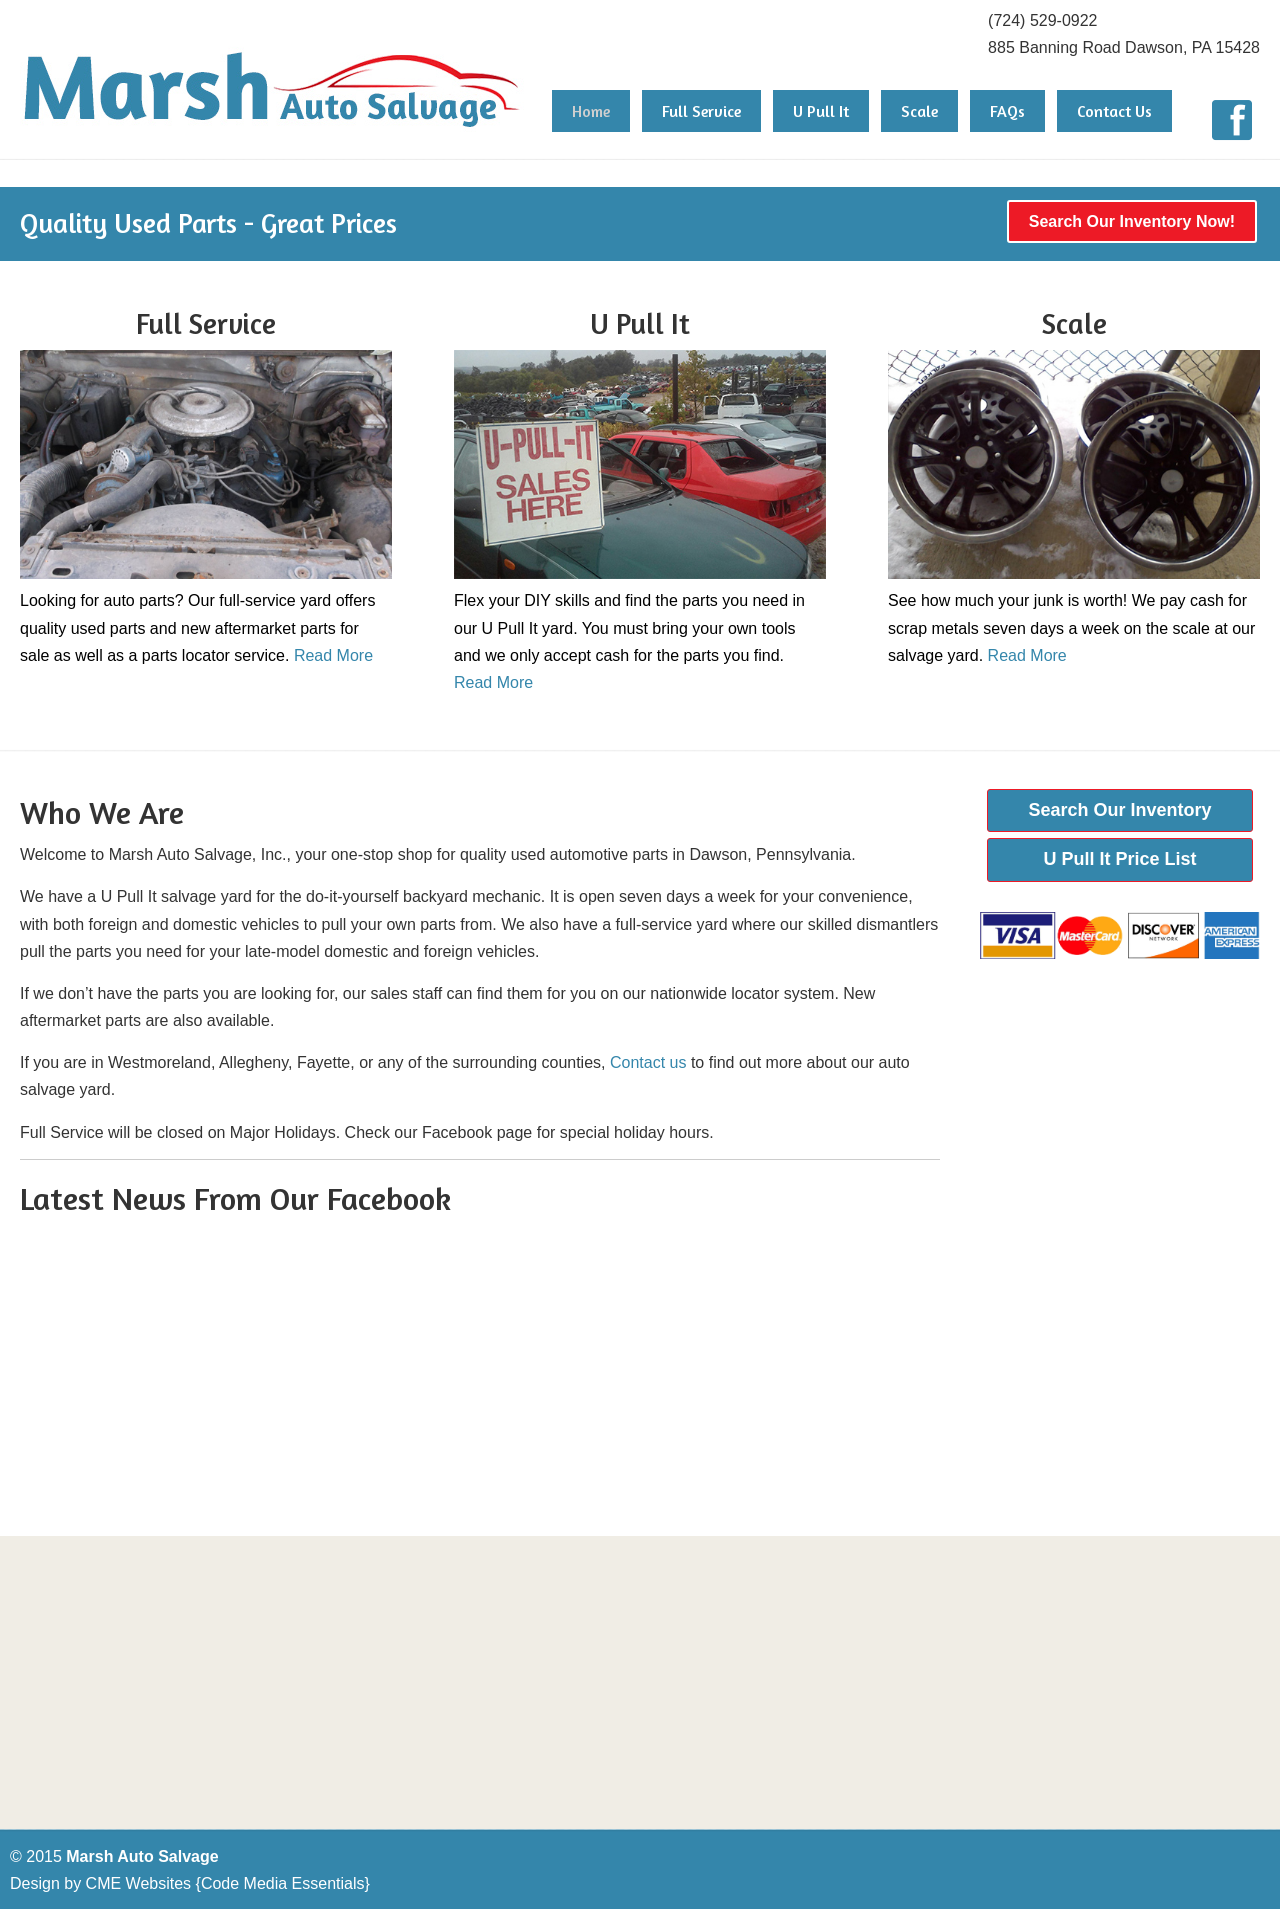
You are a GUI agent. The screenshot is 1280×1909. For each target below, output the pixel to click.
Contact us (648, 1062)
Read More (333, 655)
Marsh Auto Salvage (273, 69)
